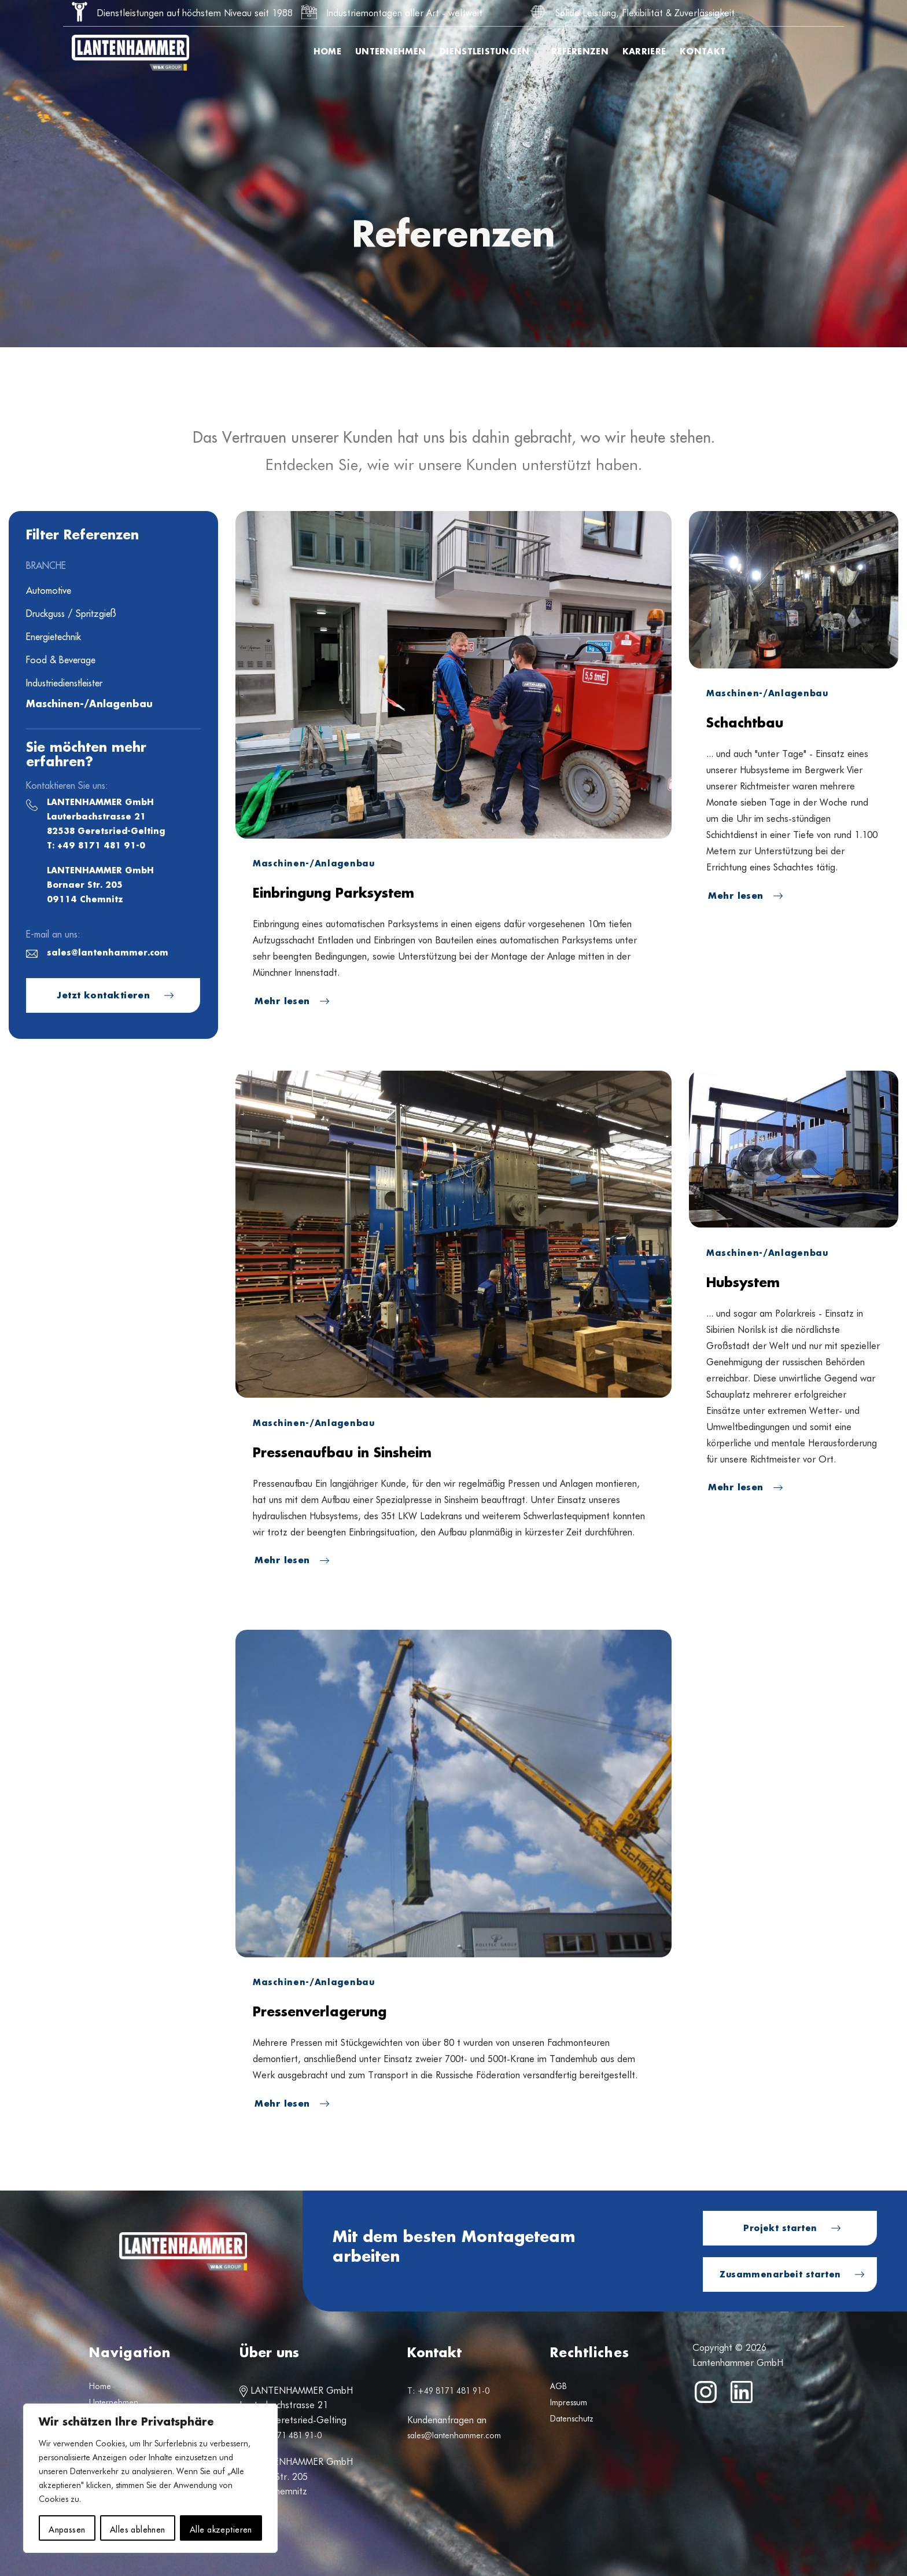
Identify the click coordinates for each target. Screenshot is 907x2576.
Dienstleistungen (488, 52)
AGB (558, 2386)
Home (327, 52)
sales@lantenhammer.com (107, 953)
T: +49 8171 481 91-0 (96, 846)
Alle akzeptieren (221, 2528)
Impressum (568, 2402)
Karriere (644, 52)
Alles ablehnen (137, 2528)
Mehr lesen (284, 1001)
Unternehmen (390, 52)
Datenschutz (571, 2418)
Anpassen (67, 2528)
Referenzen (580, 52)
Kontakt (702, 52)
